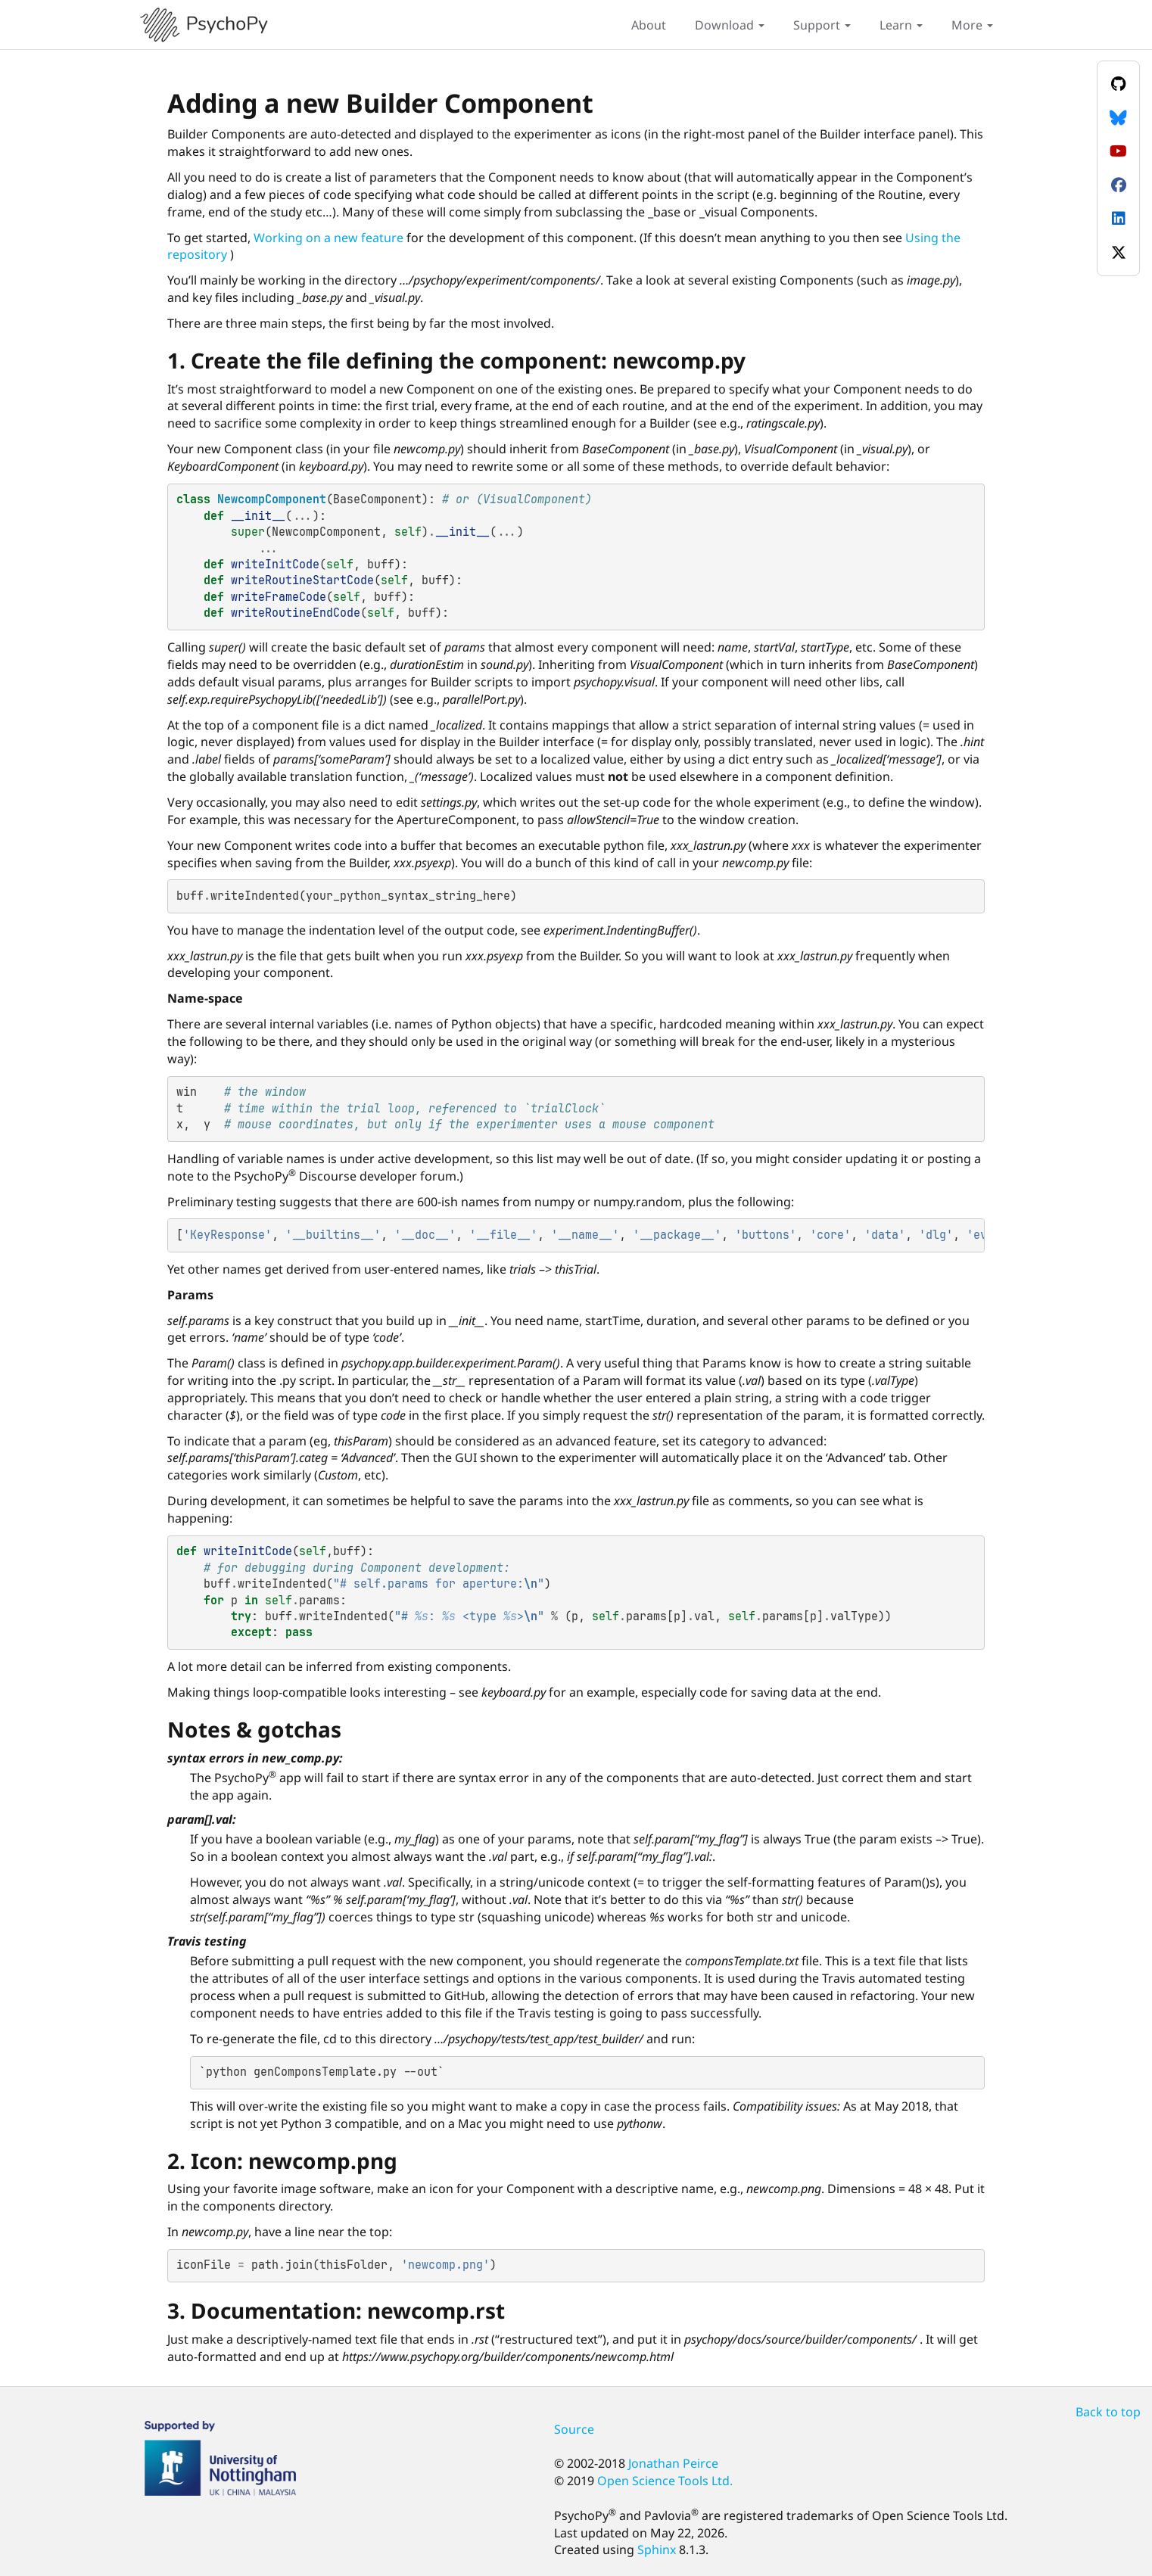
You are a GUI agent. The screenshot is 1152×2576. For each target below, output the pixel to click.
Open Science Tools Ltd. (665, 2480)
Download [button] (729, 25)
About (648, 25)
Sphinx (656, 2549)
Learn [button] (901, 25)
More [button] (972, 25)
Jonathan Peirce (673, 2463)
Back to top (1108, 2411)
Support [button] (822, 25)
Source (574, 2429)
